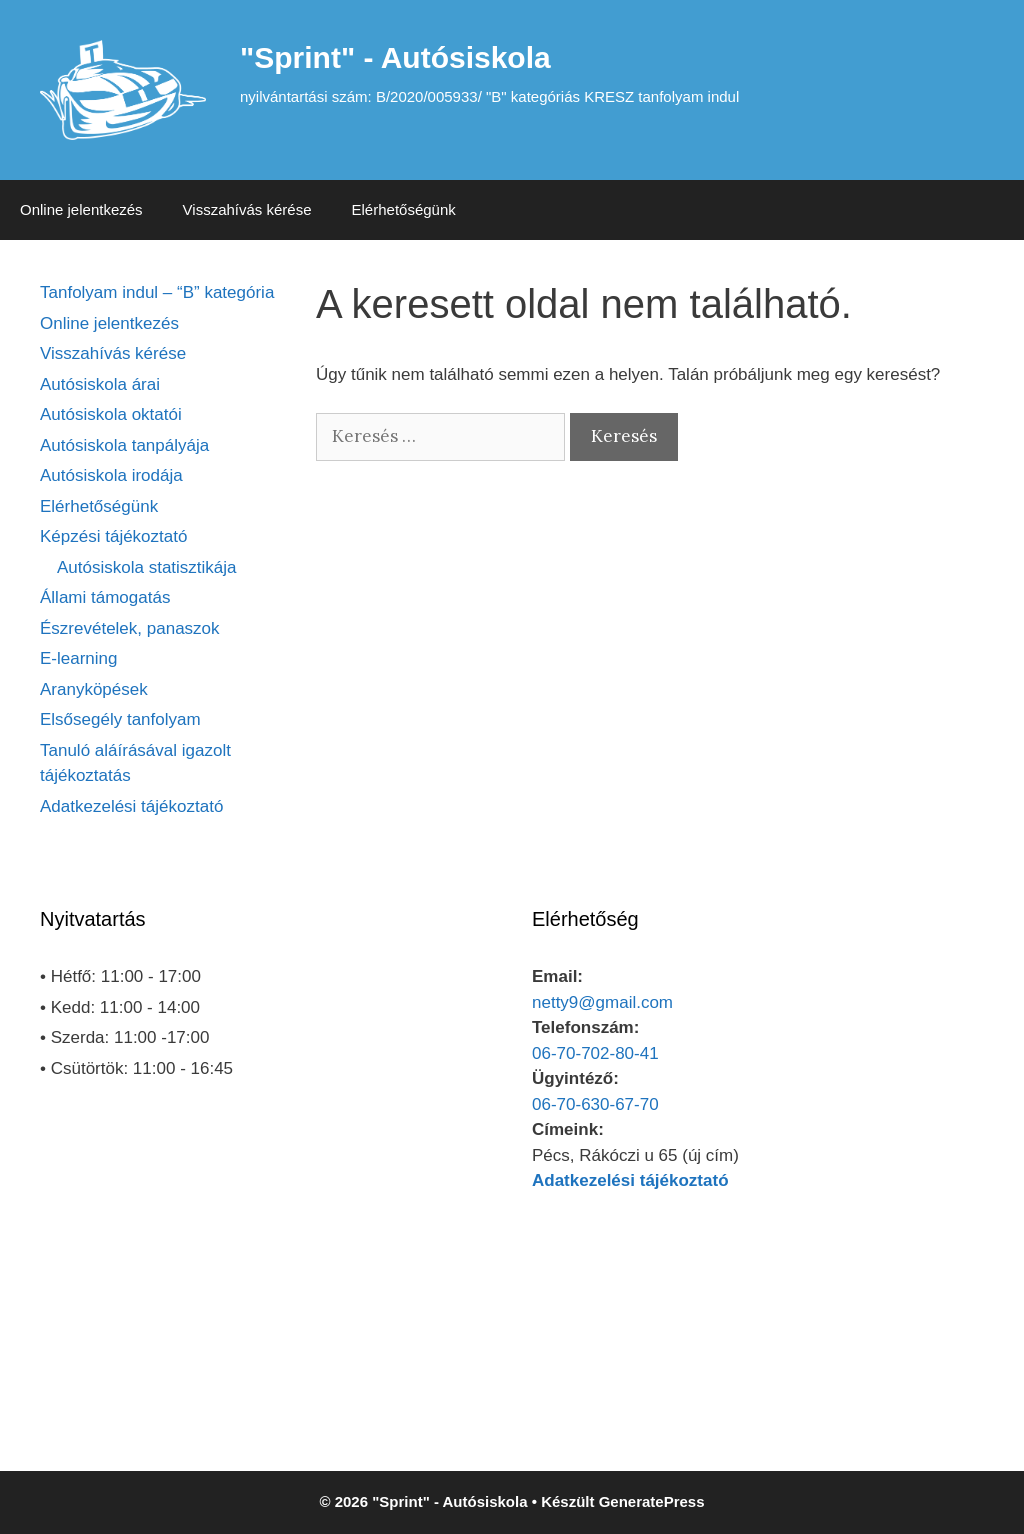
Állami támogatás (105, 597)
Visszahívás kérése (247, 209)
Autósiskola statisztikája (147, 567)
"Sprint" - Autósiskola (395, 57)
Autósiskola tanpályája (124, 445)
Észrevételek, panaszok (130, 628)
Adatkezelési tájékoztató (131, 806)
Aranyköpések (94, 689)
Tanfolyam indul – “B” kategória (157, 292)
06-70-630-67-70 (595, 1104)
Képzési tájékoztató (113, 536)
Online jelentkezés (81, 209)
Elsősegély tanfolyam (120, 719)
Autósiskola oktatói (111, 414)
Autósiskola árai (100, 384)
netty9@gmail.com (602, 1002)
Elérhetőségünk (404, 209)
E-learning (79, 658)
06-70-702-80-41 (595, 1053)
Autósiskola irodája (111, 475)
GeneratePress (652, 1501)
